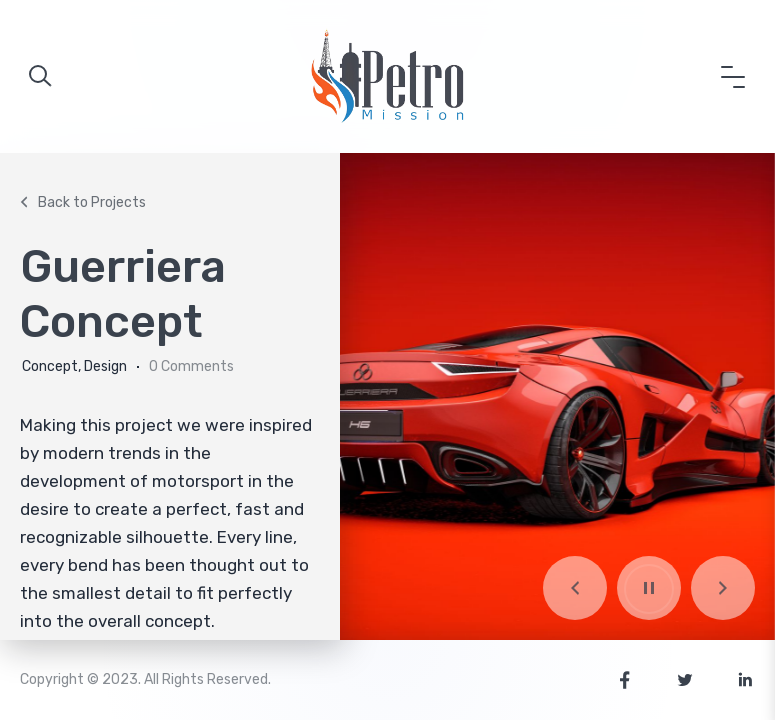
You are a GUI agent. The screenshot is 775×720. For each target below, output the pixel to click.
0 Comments (191, 366)
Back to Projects (81, 202)
